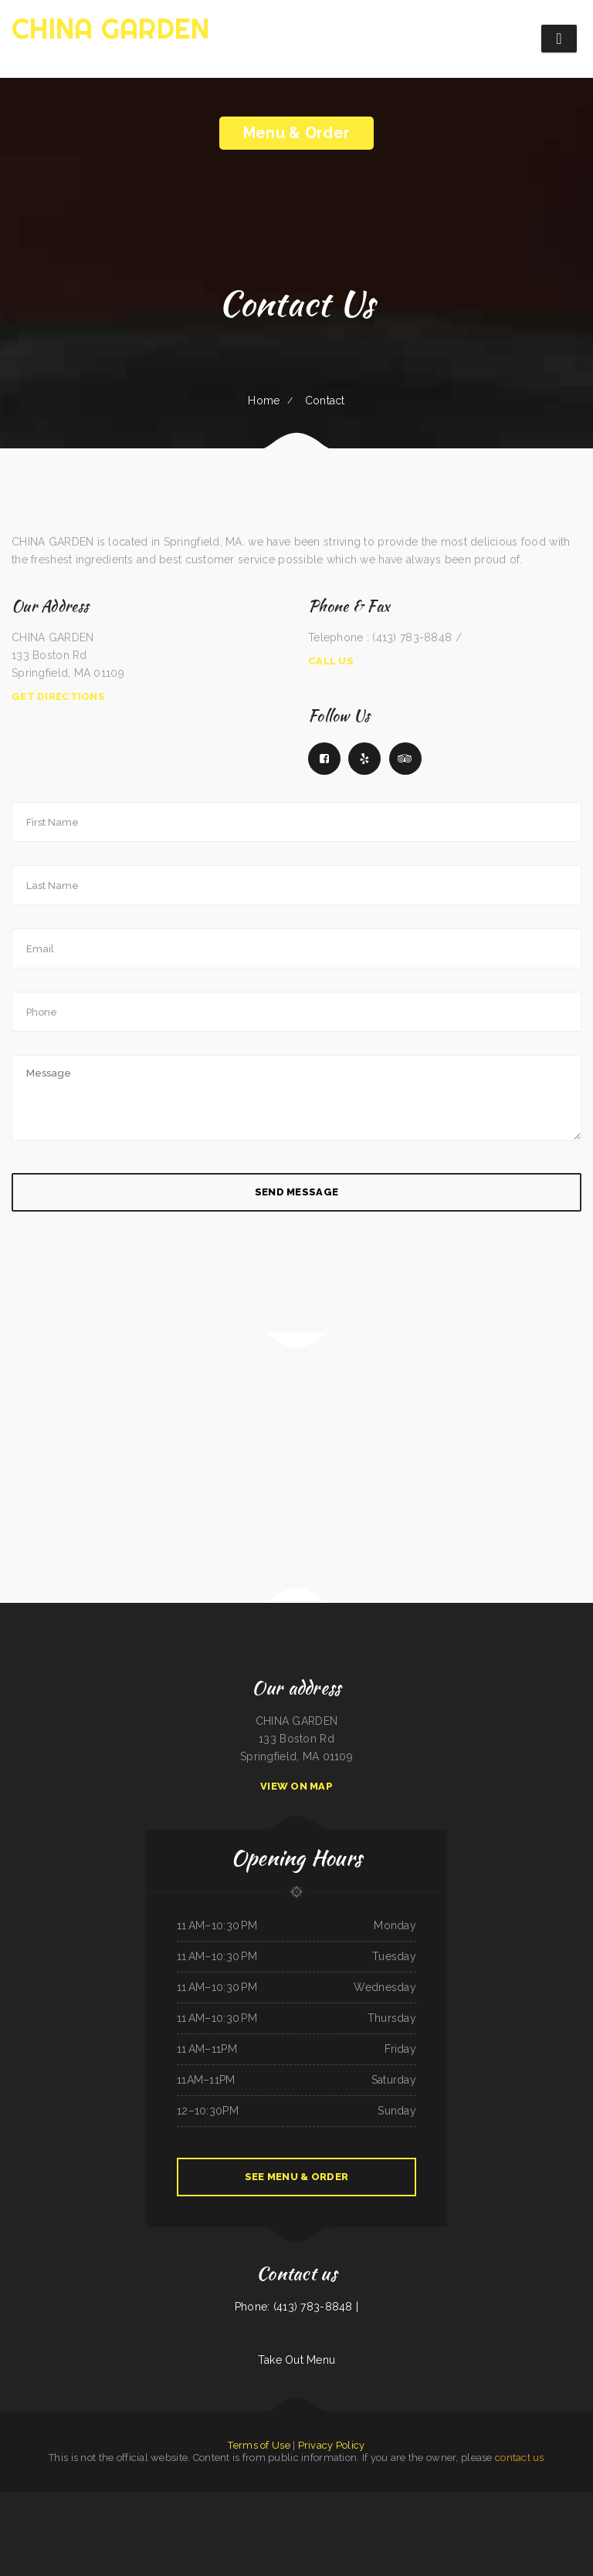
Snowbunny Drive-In (182, 2518)
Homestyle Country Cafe (58, 2518)
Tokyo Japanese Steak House (207, 2500)
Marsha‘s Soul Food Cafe (89, 2500)
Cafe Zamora (440, 2518)
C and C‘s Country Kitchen (220, 2518)
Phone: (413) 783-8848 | (296, 2306)
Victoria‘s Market (162, 2518)
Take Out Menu (297, 2360)
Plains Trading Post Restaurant (266, 2500)
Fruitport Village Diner (327, 2518)
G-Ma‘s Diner (363, 2518)
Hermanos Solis (138, 2500)
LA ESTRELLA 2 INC (112, 2518)
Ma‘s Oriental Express (286, 2518)
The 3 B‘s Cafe (450, 2500)
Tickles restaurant (290, 2536)
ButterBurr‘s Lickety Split (12, 2500)
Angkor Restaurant (457, 2518)
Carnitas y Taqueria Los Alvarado (524, 2500)
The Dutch (370, 2500)
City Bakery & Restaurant (430, 2500)
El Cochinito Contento (478, 2518)
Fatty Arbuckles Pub (579, 2518)
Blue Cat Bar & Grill (263, 2518)
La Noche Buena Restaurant (385, 2518)
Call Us (331, 661)
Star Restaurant (307, 2518)
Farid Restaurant (243, 2518)
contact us (519, 2457)
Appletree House (335, 2500)
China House (548, 2500)
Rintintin (276, 2536)
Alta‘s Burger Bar (355, 2500)
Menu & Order (296, 132)
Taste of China (347, 2518)
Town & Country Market (555, 2518)
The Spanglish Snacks (134, 2518)
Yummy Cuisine (407, 2518)
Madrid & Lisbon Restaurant (257, 2536)
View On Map (296, 1786)
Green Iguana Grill (406, 2500)
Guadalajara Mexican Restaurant (176, 2500)
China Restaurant (93, 2518)
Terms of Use (259, 2445)
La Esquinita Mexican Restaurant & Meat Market (324, 2536)
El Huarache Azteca (36, 2500)
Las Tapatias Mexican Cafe (116, 2500)
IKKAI (581, 2500)
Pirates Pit (78, 2518)
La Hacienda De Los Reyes (236, 2500)
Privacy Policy (331, 2445)
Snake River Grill (424, 2518)
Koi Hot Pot (506, 2518)
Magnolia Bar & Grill (314, 2500)
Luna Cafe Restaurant (567, 2500)
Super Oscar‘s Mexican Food (62, 2500)
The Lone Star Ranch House (30, 2518)
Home (264, 400)
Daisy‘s (494, 2518)
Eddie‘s (148, 2518)
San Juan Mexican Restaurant (528, 2518)
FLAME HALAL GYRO (292, 2500)
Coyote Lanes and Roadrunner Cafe (490, 2500)
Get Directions (58, 696)
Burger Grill (465, 2500)
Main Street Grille (386, 2500)
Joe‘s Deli (153, 2500)
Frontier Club (201, 2518)
